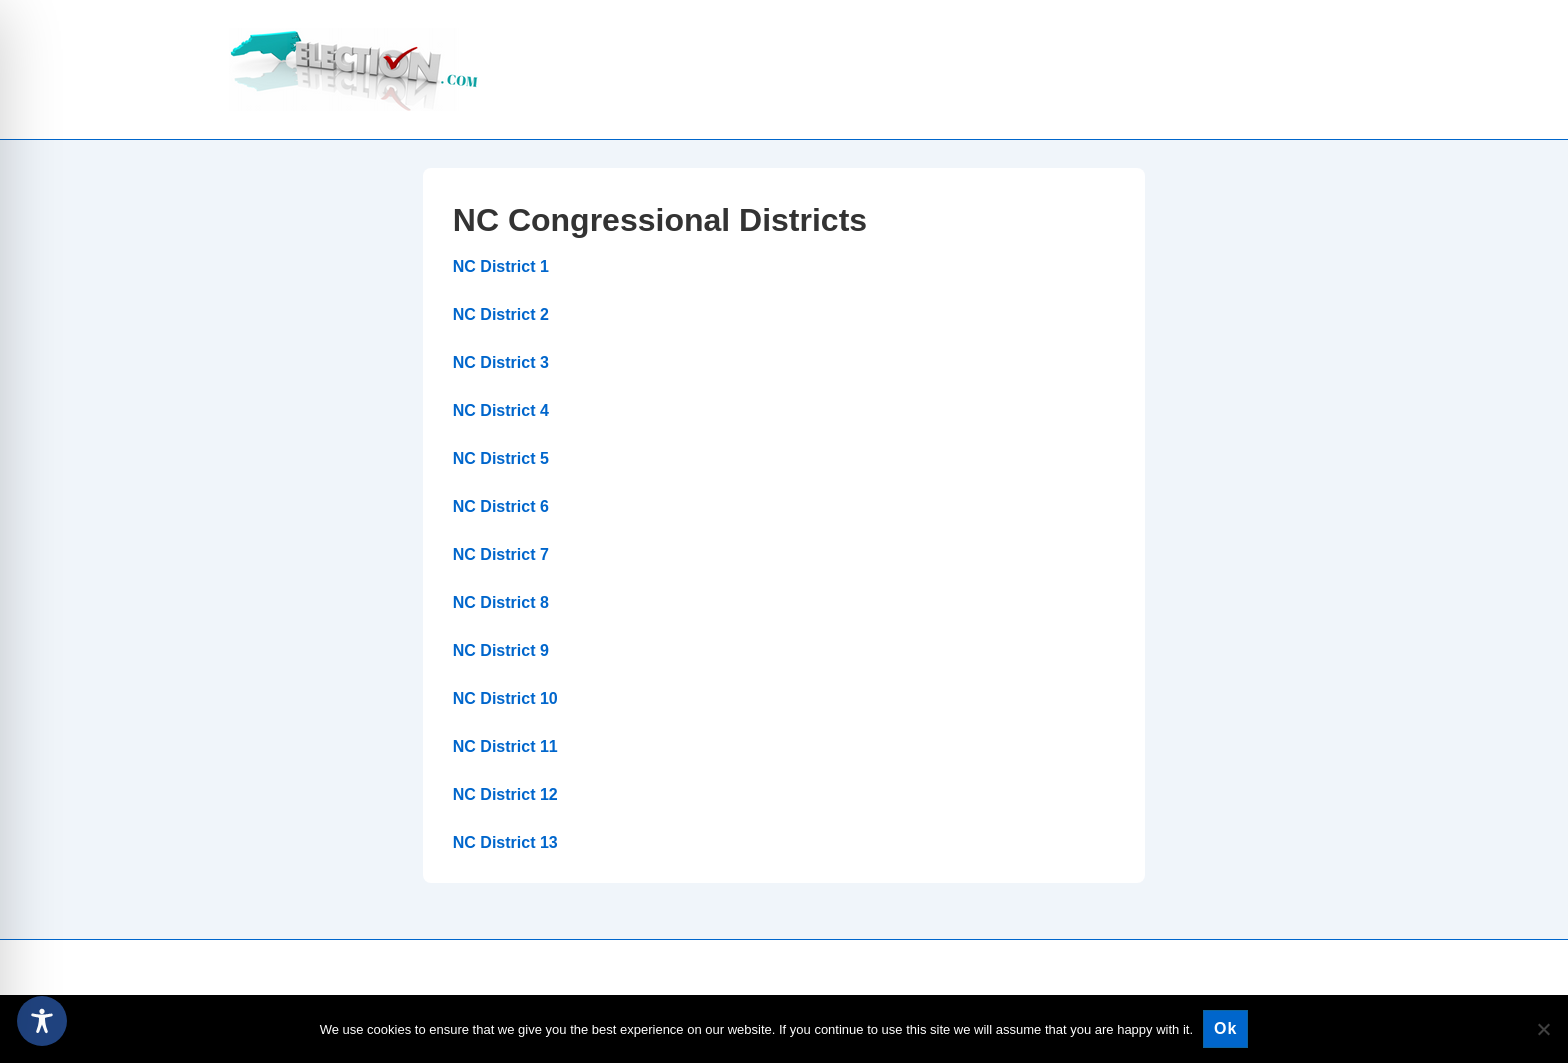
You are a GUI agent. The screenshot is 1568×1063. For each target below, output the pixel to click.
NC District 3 (501, 362)
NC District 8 (501, 602)
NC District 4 (501, 410)
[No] (1543, 1029)
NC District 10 (505, 698)
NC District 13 (505, 842)
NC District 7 (501, 554)
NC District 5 (501, 458)
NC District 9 (501, 650)
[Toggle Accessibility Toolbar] (42, 1021)
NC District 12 (505, 794)
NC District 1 (501, 266)
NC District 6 (501, 506)
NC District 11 (505, 746)
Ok (1225, 1028)
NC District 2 (501, 314)
